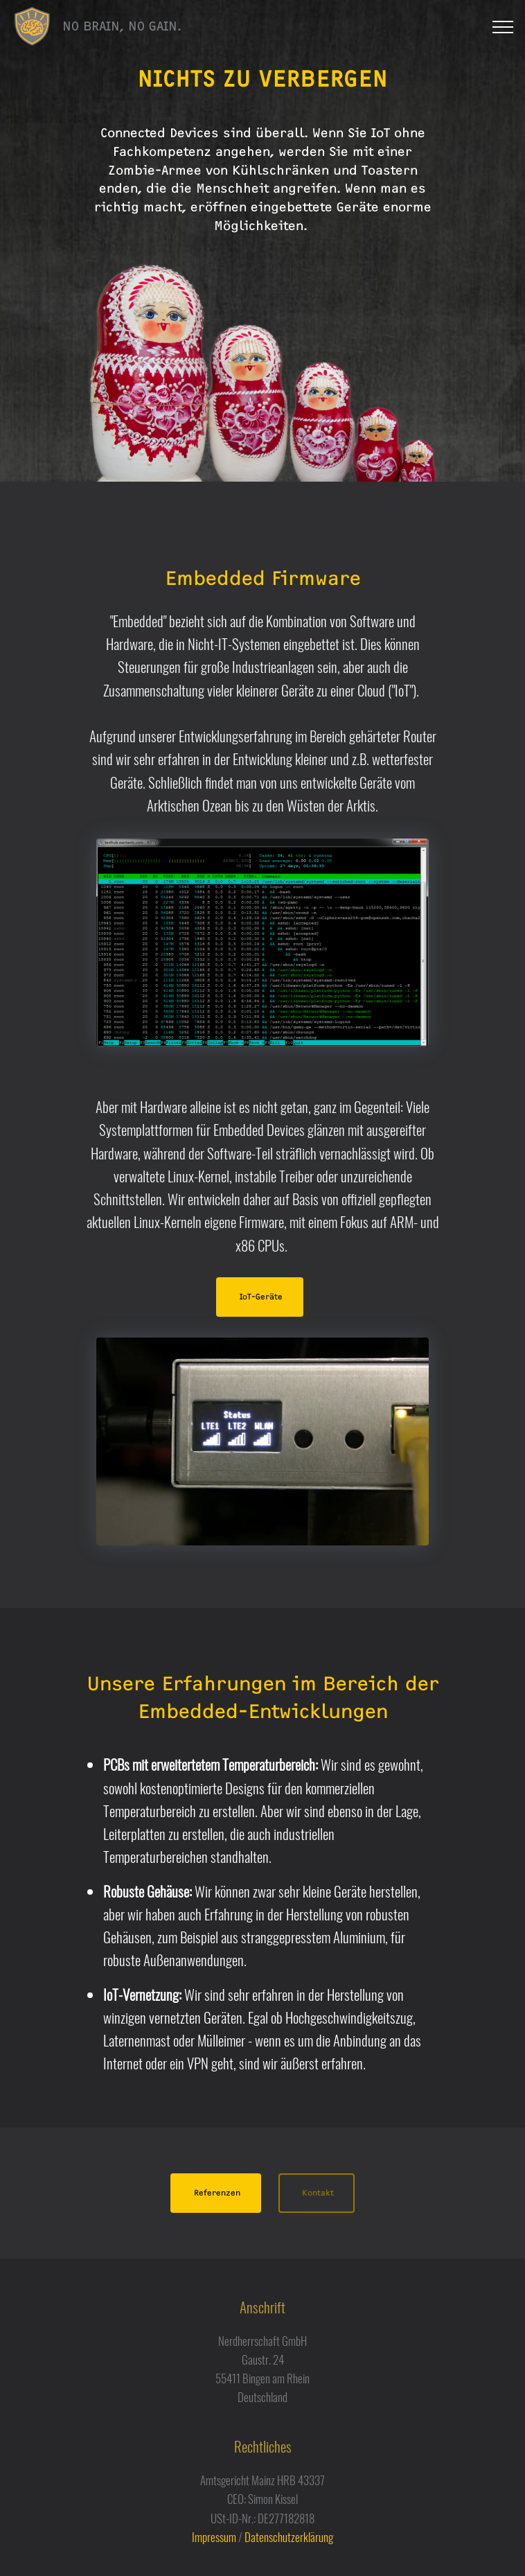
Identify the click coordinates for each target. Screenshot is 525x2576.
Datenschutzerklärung (288, 2537)
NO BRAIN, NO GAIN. (121, 26)
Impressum (214, 2537)
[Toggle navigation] (503, 27)
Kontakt (318, 2193)
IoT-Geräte (261, 1297)
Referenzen (217, 2193)
